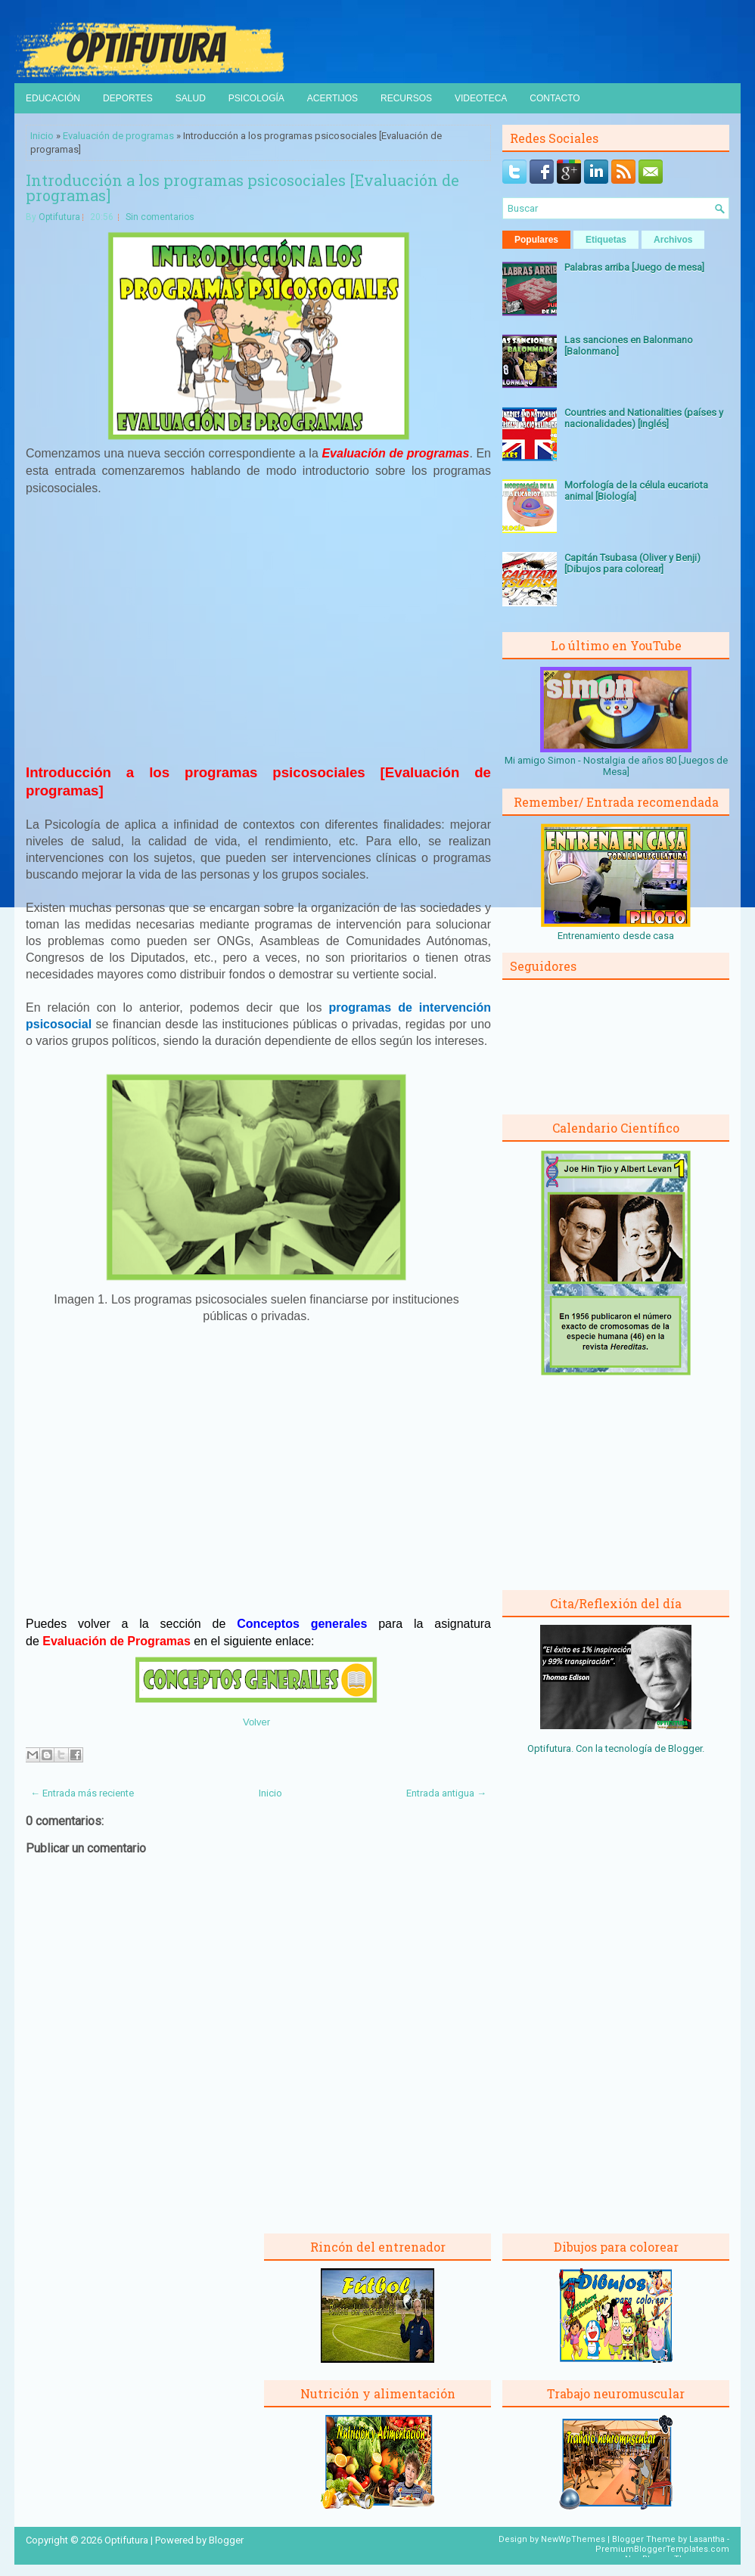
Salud (191, 98)
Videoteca (481, 98)
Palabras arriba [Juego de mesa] (634, 267)
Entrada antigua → (446, 1793)
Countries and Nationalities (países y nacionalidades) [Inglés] (643, 418)
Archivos (673, 239)
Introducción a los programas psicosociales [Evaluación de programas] (242, 187)
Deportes (128, 98)
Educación (53, 98)
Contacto (554, 98)
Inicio (42, 135)
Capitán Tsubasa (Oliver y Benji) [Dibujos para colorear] (632, 563)
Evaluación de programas (118, 135)
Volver (256, 1722)
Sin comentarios (160, 217)
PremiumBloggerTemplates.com (662, 2549)
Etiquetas (606, 239)
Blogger (685, 1748)
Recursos (406, 98)
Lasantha (707, 2539)
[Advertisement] (259, 636)
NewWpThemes (573, 2539)
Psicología (256, 98)
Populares (536, 239)
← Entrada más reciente (82, 1793)
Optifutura (59, 217)
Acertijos (332, 98)
